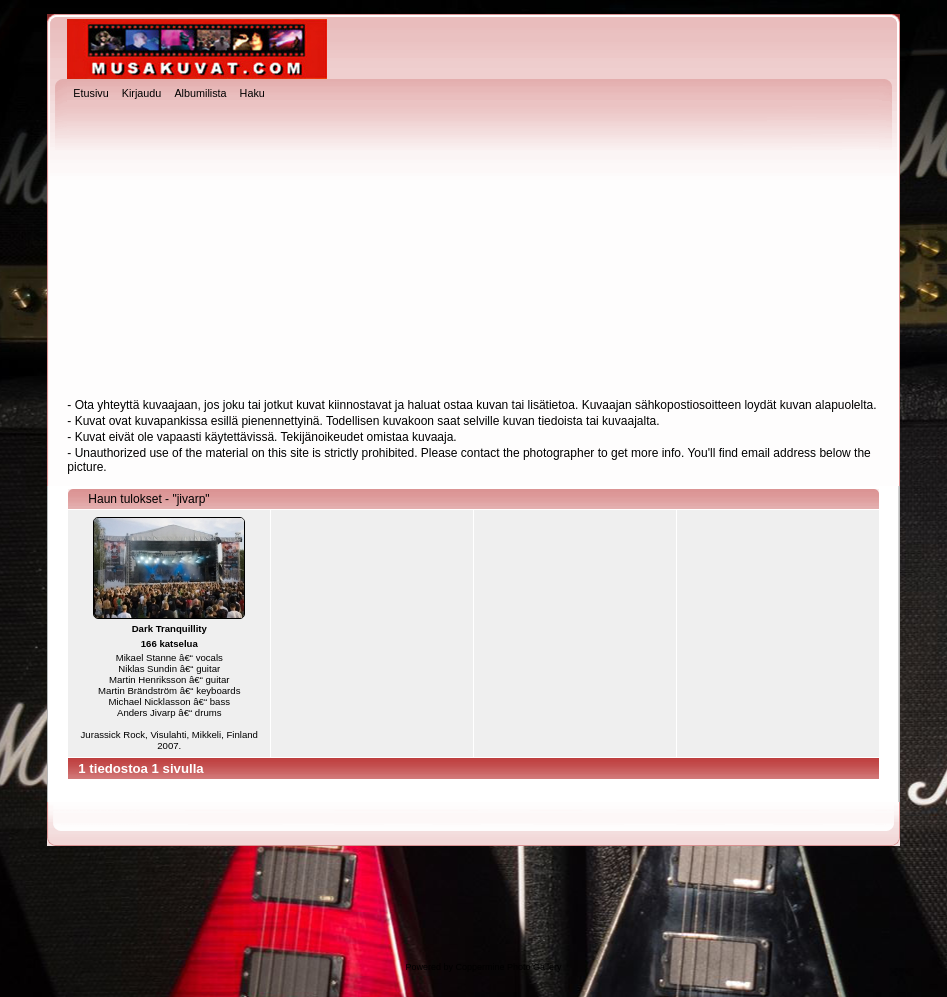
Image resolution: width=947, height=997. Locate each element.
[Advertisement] (474, 251)
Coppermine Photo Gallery (508, 967)
